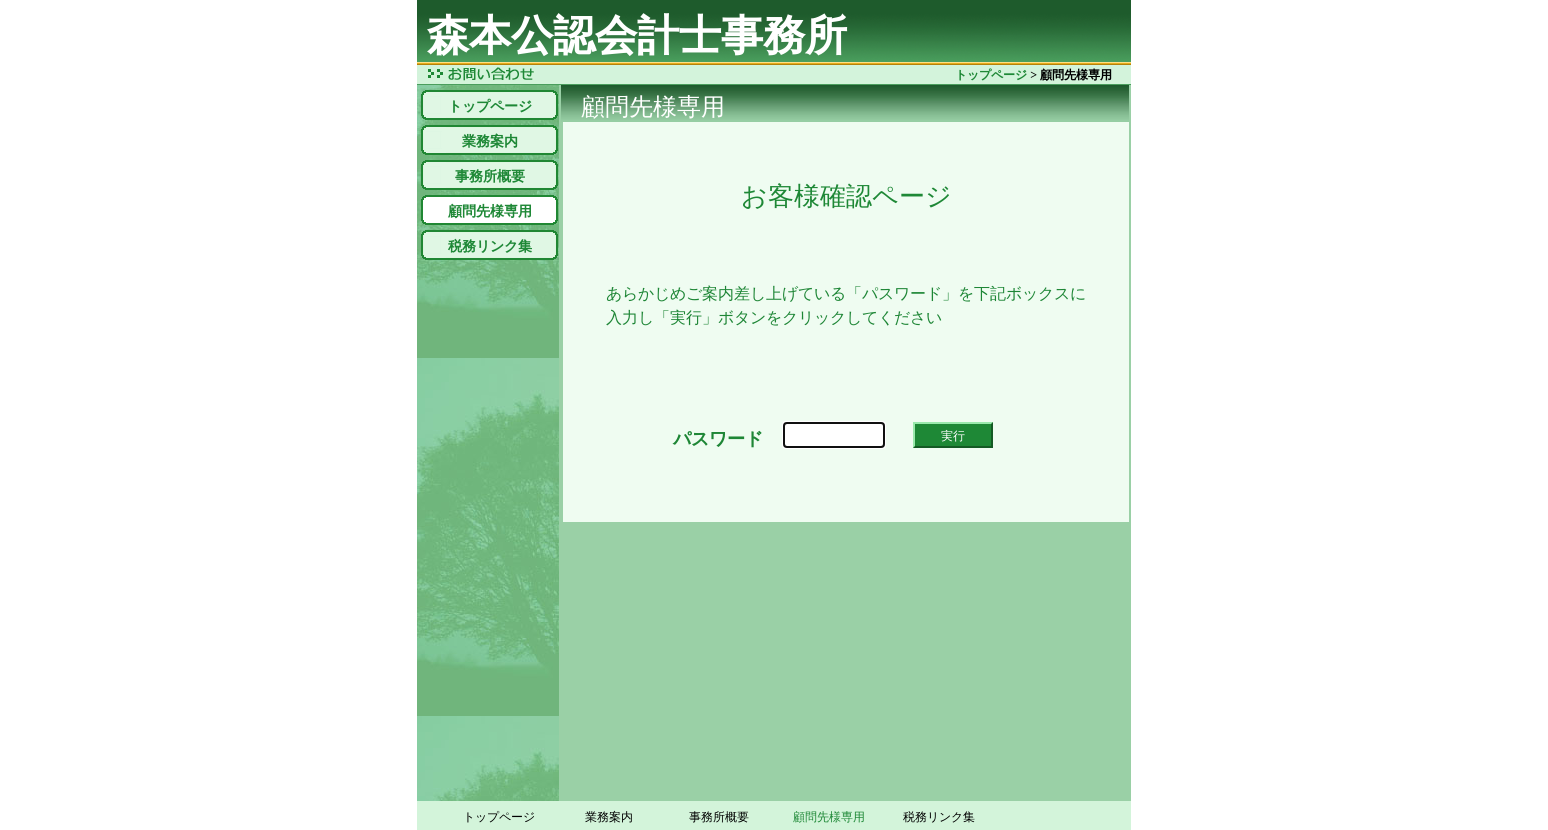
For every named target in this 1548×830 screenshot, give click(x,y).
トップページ (991, 75)
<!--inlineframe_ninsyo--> (846, 322)
